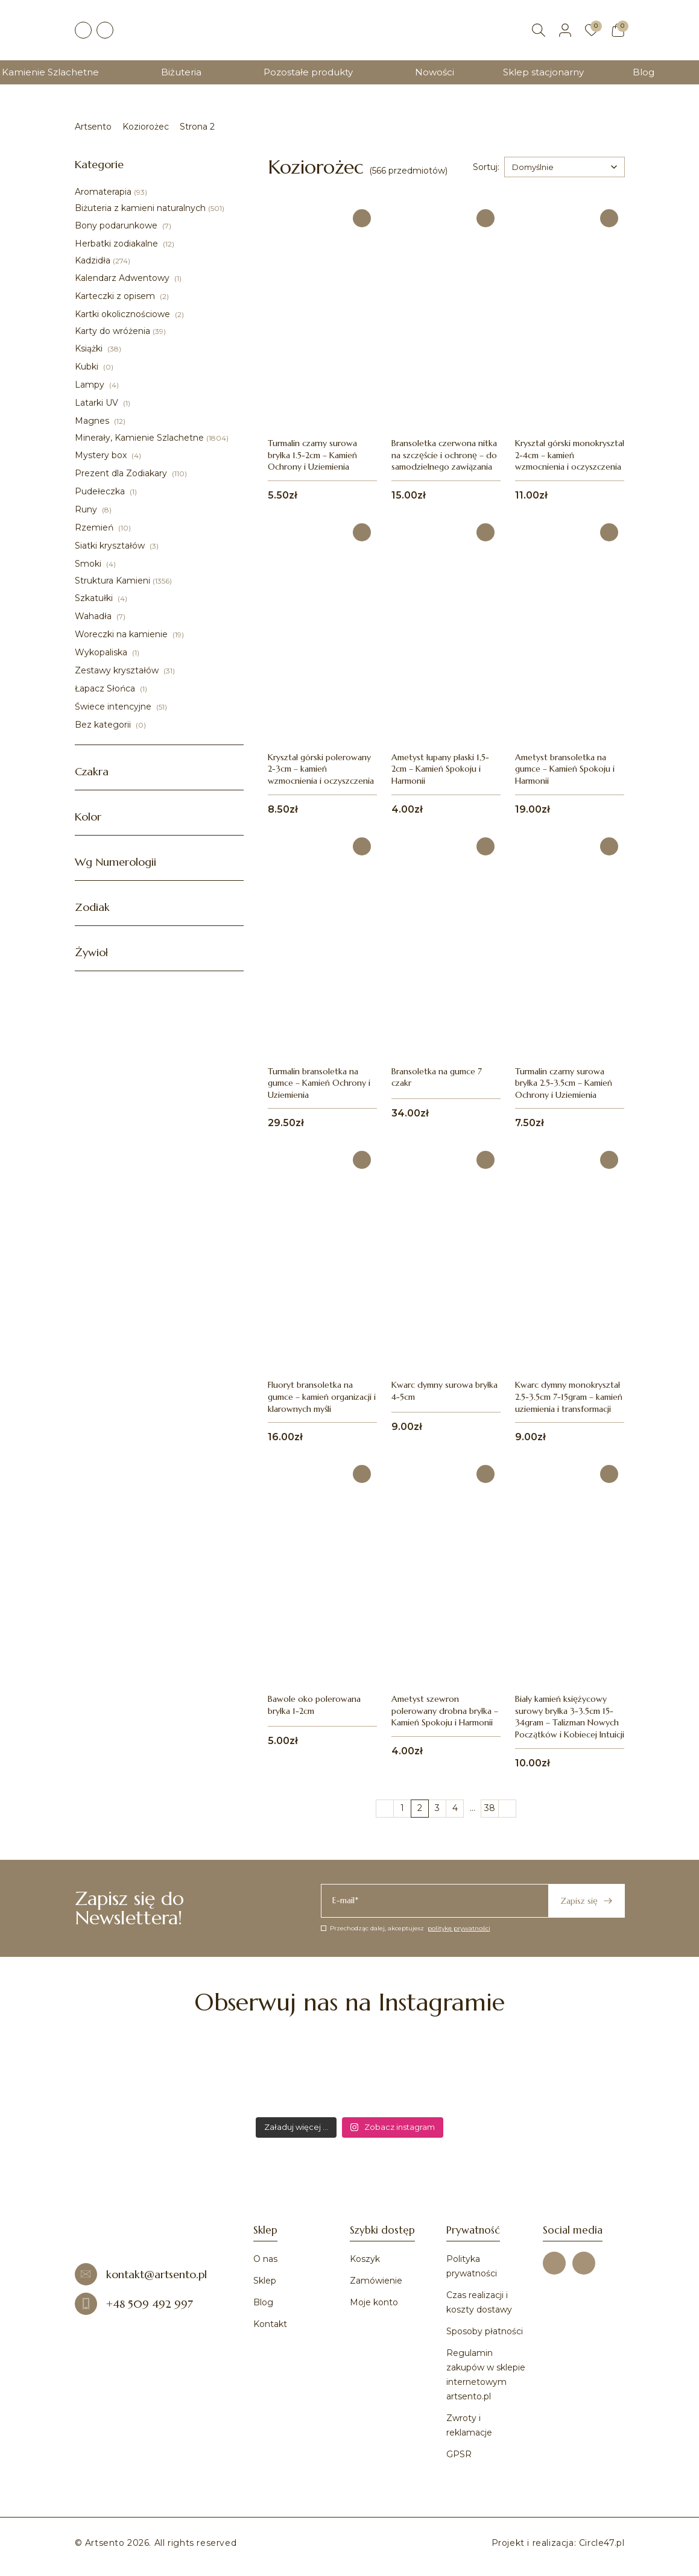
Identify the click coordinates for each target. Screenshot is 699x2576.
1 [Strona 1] (402, 1808)
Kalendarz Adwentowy (123, 277)
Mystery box (102, 455)
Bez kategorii (104, 724)
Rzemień (95, 527)
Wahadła (94, 616)
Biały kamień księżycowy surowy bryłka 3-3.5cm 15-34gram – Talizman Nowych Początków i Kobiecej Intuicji (569, 1716)
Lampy (91, 384)
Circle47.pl (602, 2542)
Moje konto (374, 2302)
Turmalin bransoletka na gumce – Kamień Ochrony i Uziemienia (319, 1083)
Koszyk (365, 2258)
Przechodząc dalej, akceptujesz (405, 1928)
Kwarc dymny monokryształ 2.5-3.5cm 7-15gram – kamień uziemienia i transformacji (568, 1396)
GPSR (459, 2454)
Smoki (89, 563)
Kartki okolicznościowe (123, 314)
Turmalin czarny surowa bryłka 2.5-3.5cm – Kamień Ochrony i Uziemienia (563, 1083)
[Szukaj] (538, 30)
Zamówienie (376, 2280)
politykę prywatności (459, 1928)
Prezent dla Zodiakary (122, 473)
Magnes (93, 420)
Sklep (264, 2280)
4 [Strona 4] (455, 1808)
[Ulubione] (591, 30)
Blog (643, 72)
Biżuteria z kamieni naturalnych (140, 208)
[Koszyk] (618, 30)
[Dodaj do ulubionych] (362, 218)
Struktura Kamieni (112, 580)
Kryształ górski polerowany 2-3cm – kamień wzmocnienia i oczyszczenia (321, 769)
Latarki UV (98, 402)
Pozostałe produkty (308, 72)
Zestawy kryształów (118, 670)
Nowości (434, 72)
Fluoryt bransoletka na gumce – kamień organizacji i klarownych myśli (322, 1396)
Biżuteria (181, 72)
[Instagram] (104, 30)
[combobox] (564, 167)
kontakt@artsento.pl (141, 2274)
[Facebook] (83, 30)
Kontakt (270, 2324)
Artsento (93, 126)
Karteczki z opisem (116, 296)
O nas (265, 2258)
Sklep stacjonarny (543, 72)
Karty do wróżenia (112, 331)
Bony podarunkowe (117, 225)
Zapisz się (586, 1900)
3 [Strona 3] (437, 1808)
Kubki (88, 366)
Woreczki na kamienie (122, 634)
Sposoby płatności (484, 2331)
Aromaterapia (103, 191)
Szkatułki (95, 598)
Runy (87, 509)
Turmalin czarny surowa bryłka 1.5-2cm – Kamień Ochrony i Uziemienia (312, 455)
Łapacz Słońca (106, 688)
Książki (90, 348)
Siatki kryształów (111, 545)
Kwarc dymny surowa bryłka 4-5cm (444, 1390)
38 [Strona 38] (489, 1808)
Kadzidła (92, 260)
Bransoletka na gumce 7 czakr (436, 1077)
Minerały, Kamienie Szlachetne (139, 437)
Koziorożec (145, 126)
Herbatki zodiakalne (117, 243)
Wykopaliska (102, 652)
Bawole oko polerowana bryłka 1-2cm (314, 1704)
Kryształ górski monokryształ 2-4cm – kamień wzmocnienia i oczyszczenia (569, 455)
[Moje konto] (565, 30)
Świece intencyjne (114, 706)
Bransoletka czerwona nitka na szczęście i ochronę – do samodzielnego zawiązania (444, 455)
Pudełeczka (101, 491)
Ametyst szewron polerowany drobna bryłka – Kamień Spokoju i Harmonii (444, 1710)
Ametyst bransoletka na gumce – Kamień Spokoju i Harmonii (565, 769)
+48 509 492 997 (134, 2304)
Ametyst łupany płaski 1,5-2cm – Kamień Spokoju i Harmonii (440, 769)
